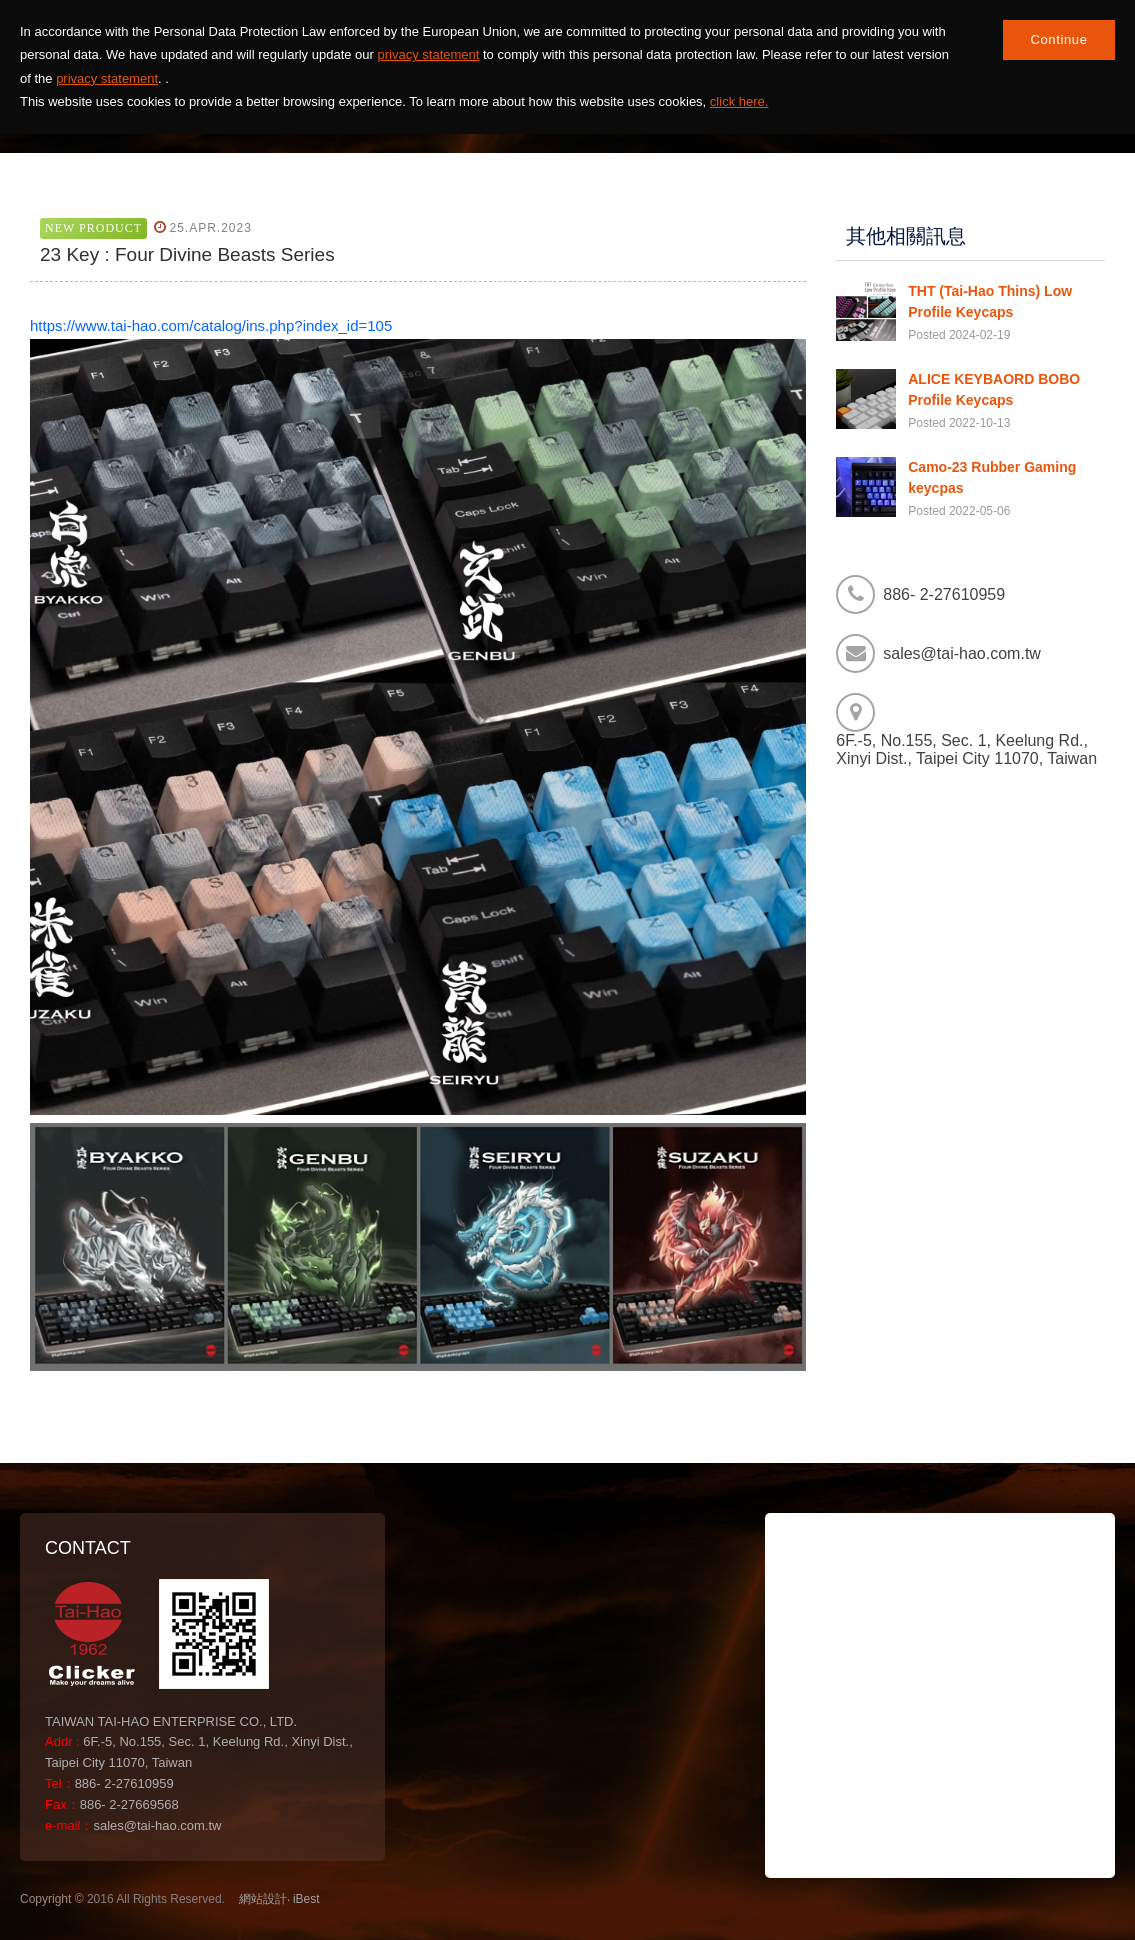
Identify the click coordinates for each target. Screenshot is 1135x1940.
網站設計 (263, 1899)
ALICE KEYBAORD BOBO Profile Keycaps (994, 389)
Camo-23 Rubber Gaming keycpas (992, 477)
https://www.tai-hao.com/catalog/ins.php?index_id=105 (211, 325)
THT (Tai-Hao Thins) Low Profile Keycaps (990, 301)
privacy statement (429, 54)
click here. (739, 101)
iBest (306, 1899)
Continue (1058, 39)
